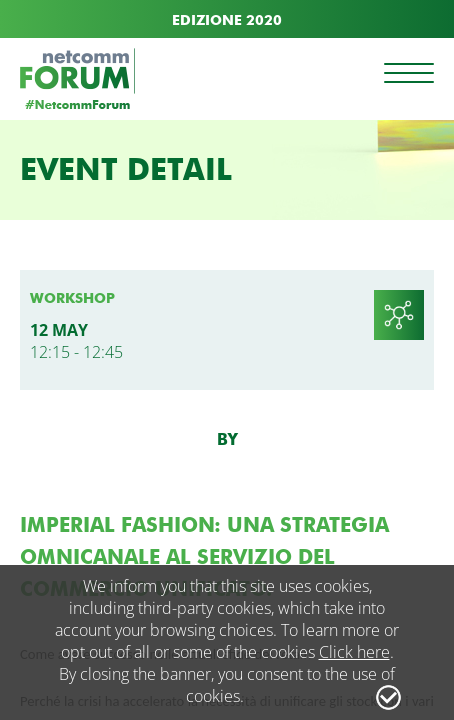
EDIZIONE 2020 (227, 20)
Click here (354, 652)
